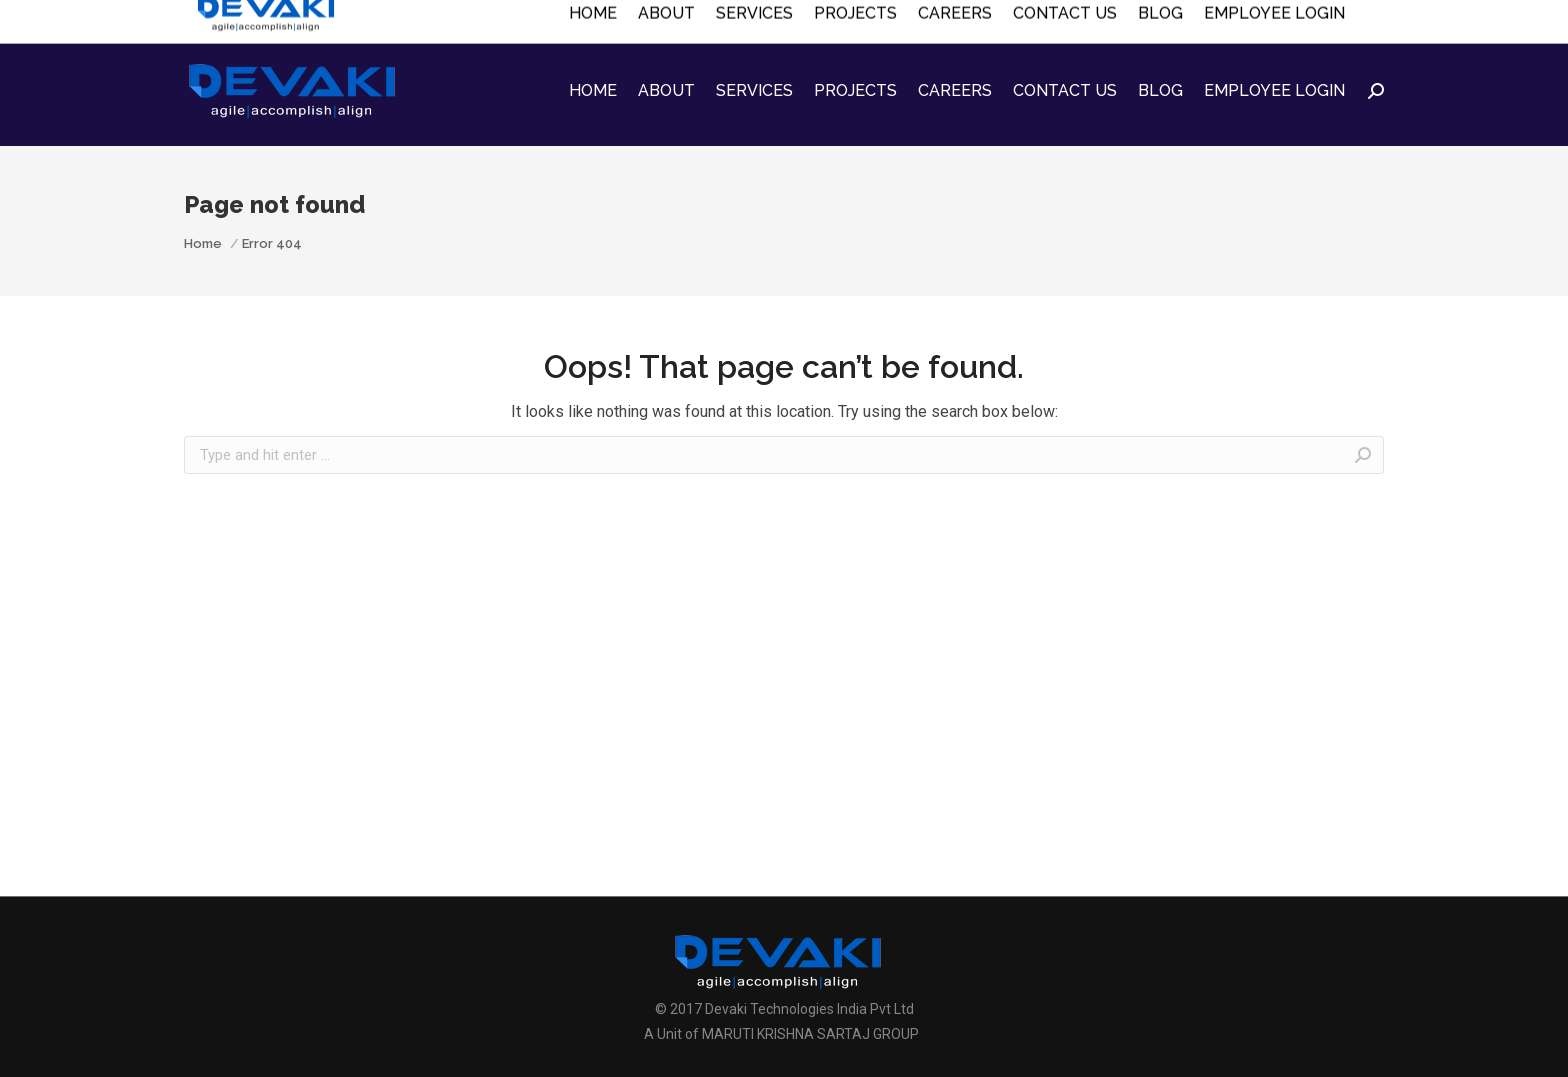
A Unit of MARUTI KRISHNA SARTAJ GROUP (781, 1034)
